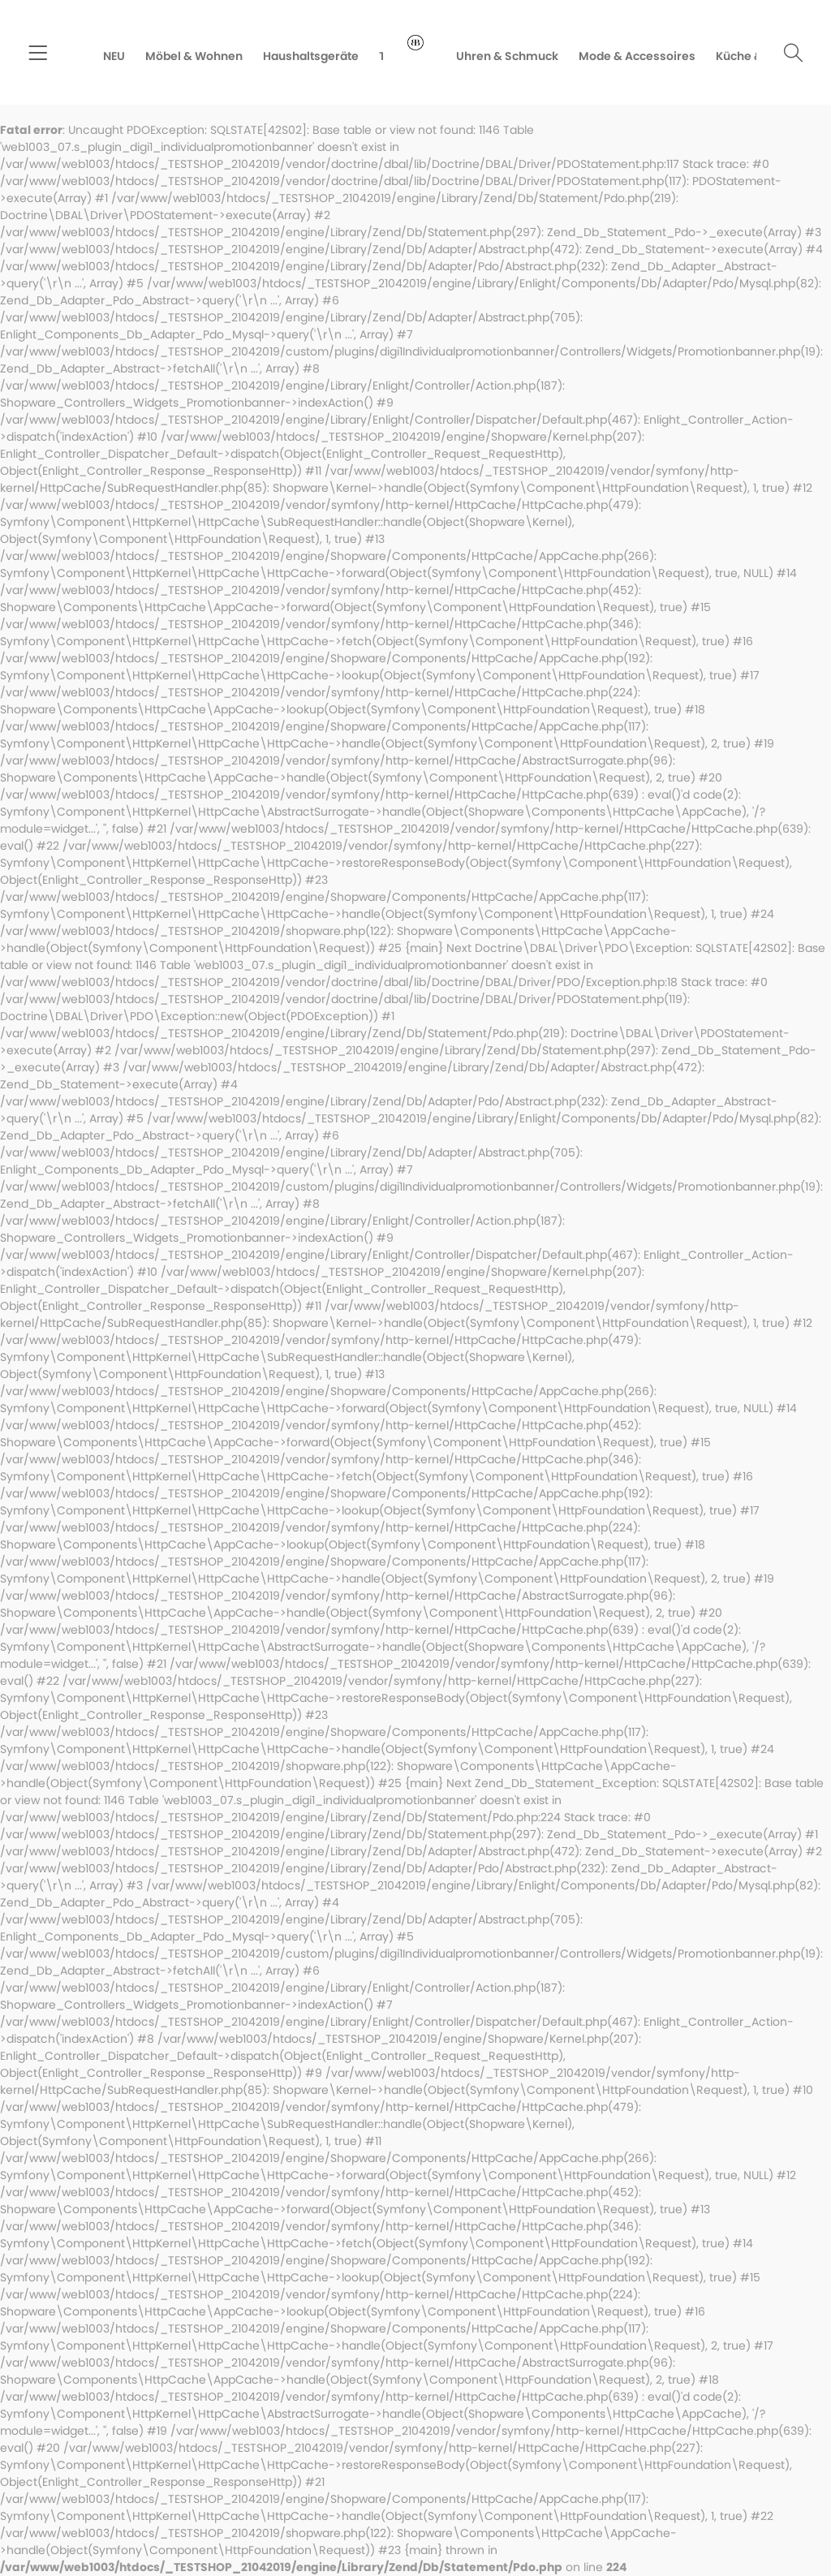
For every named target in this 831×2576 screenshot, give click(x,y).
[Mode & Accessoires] (647, 56)
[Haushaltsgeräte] (301, 56)
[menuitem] (37, 55)
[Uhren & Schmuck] (517, 56)
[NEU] (104, 56)
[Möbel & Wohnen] (184, 56)
